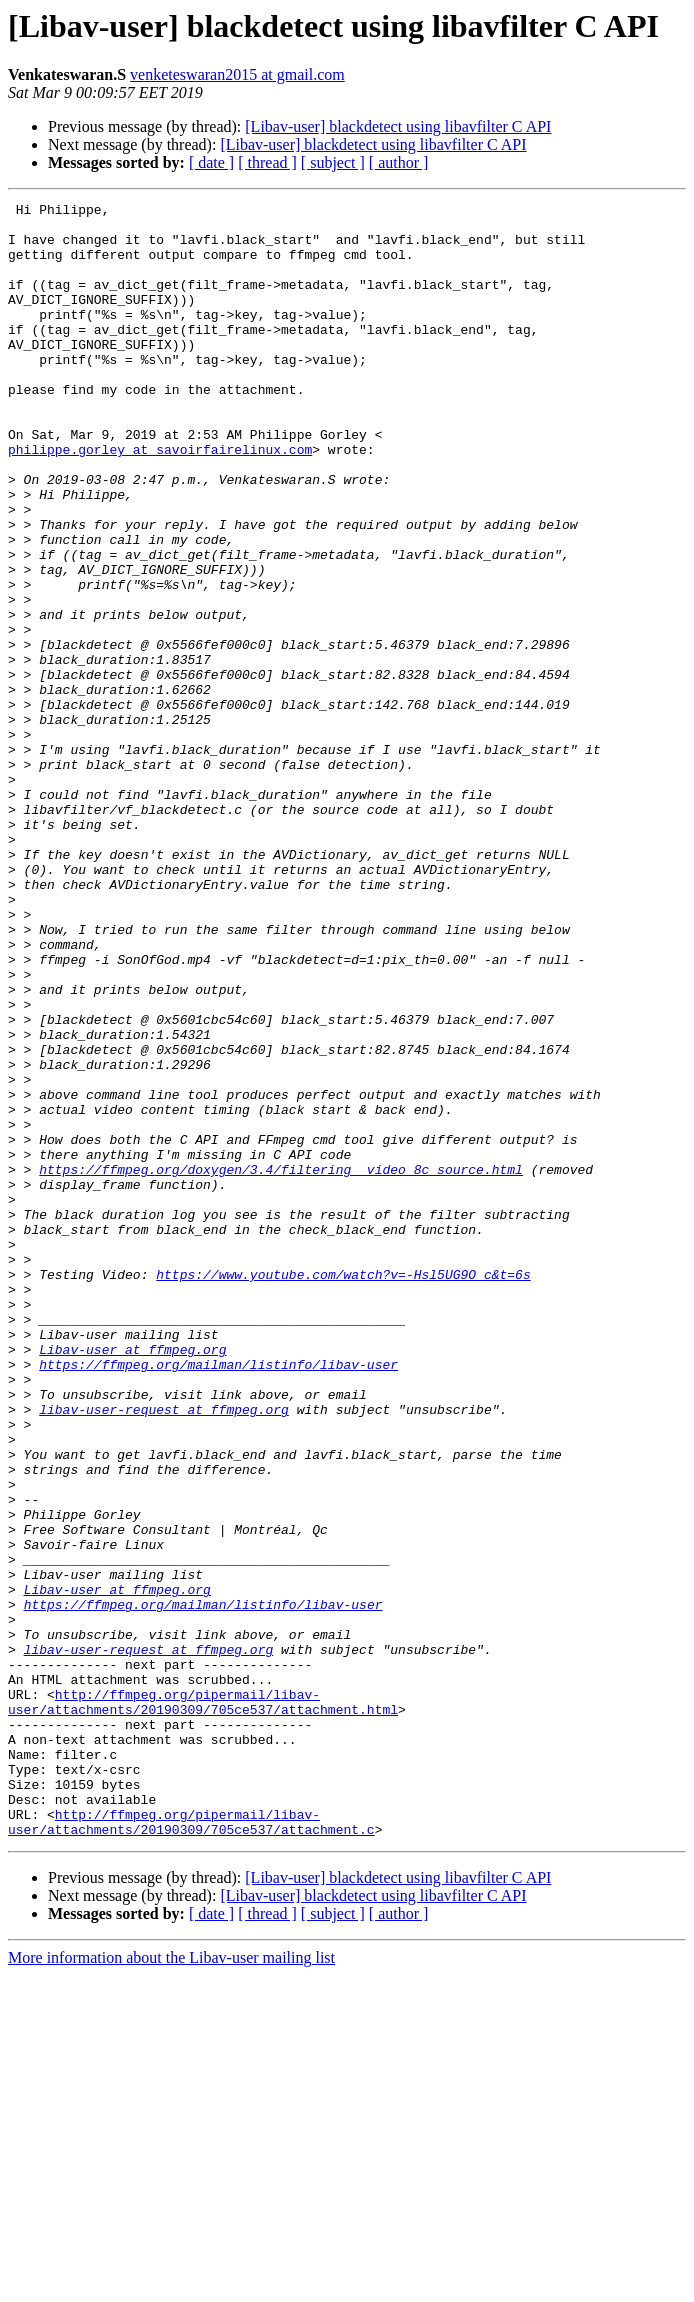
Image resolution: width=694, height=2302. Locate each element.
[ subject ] (333, 162)
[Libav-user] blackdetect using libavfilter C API (398, 126)
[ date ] (211, 162)
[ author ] (399, 162)
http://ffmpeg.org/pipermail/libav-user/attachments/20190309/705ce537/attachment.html (203, 2003)
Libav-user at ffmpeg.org (132, 1580)
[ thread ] (267, 162)
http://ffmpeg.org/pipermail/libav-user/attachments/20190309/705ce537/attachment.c (191, 2147)
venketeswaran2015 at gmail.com (237, 74)
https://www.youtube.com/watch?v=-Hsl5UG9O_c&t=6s (343, 1490)
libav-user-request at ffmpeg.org (164, 1652)
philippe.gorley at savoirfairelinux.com (160, 500)
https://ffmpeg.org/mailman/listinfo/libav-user (218, 1598)
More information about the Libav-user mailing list (171, 2284)
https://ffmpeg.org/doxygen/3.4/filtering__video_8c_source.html (281, 1364)
